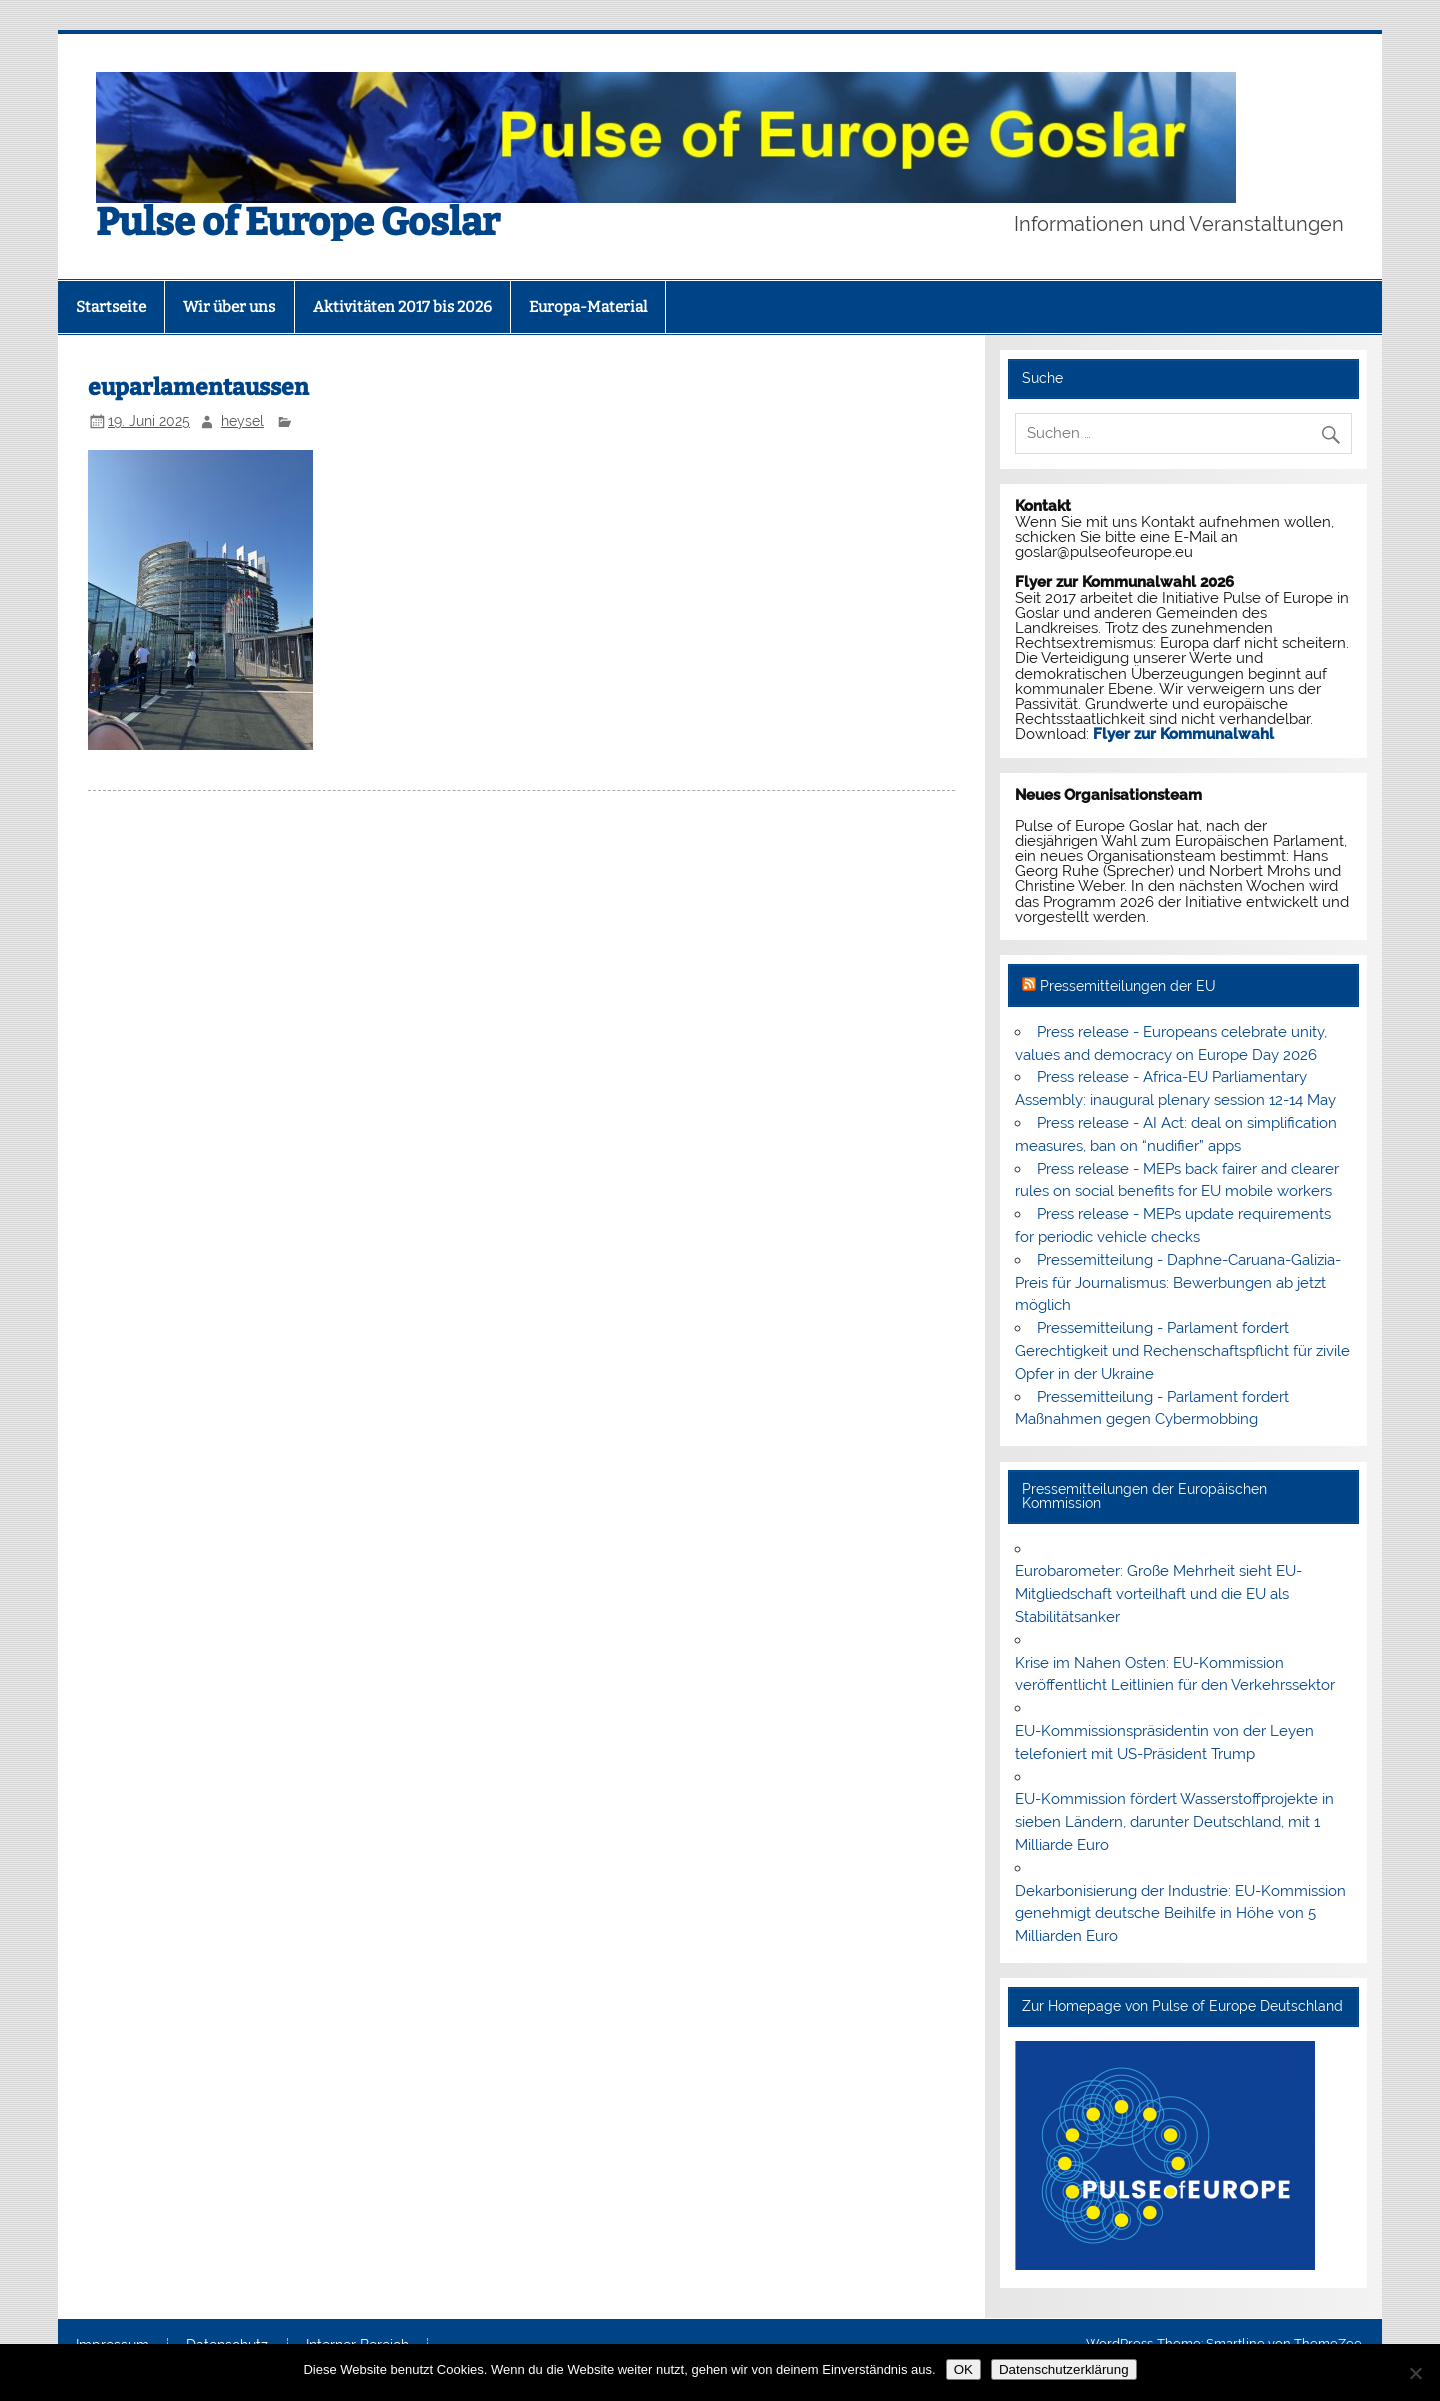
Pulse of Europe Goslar (298, 222)
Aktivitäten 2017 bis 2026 (402, 307)
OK (963, 2369)
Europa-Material (588, 307)
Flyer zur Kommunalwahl (1183, 734)
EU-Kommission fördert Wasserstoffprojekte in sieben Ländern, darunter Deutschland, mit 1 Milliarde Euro (1174, 1822)
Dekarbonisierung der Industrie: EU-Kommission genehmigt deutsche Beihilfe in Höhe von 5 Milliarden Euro (1180, 1914)
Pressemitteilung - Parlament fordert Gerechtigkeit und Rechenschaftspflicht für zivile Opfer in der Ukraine (1182, 1351)
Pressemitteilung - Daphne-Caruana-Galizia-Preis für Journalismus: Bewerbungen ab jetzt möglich (1177, 1283)
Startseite (111, 307)
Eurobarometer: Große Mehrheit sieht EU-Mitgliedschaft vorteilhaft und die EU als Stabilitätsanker (1158, 1594)
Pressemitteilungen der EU (1128, 986)
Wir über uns (229, 307)
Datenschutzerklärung (1064, 2369)
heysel (242, 421)
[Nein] (1415, 2373)
